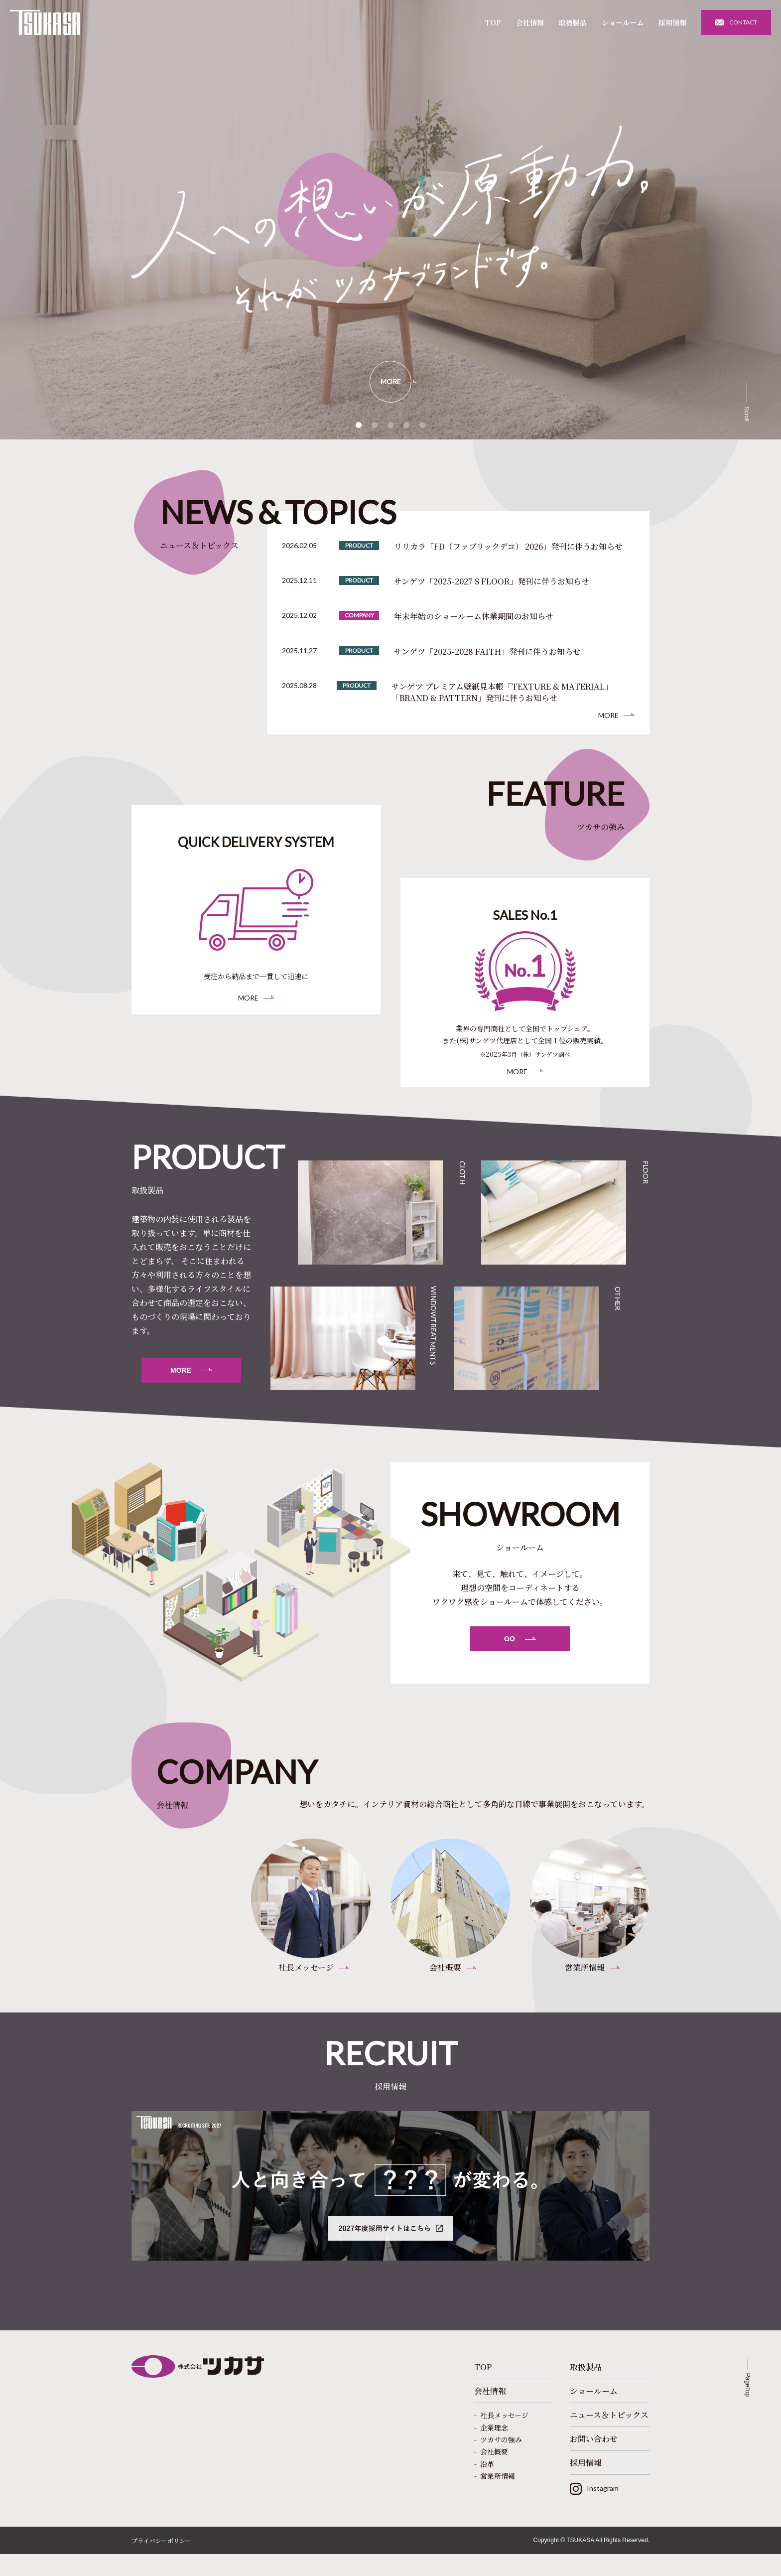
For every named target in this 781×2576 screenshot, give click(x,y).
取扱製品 (573, 22)
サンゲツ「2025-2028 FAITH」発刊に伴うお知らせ (487, 651)
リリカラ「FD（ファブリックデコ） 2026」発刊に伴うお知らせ (508, 546)
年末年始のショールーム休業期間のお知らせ (473, 616)
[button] (359, 425)
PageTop (747, 2407)
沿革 (487, 2486)
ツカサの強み (501, 2461)
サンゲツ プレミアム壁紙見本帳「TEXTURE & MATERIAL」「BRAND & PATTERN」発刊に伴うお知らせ (502, 692)
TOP (493, 22)
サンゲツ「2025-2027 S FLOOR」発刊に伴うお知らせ (491, 581)
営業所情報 (497, 2498)
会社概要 (494, 2474)
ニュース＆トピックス (609, 2436)
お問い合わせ (594, 2460)
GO (509, 1653)
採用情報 (672, 22)
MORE (391, 381)
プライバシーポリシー (161, 2562)
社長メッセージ (504, 2437)
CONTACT (743, 22)
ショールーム (623, 22)
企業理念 (494, 2449)
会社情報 (530, 22)
